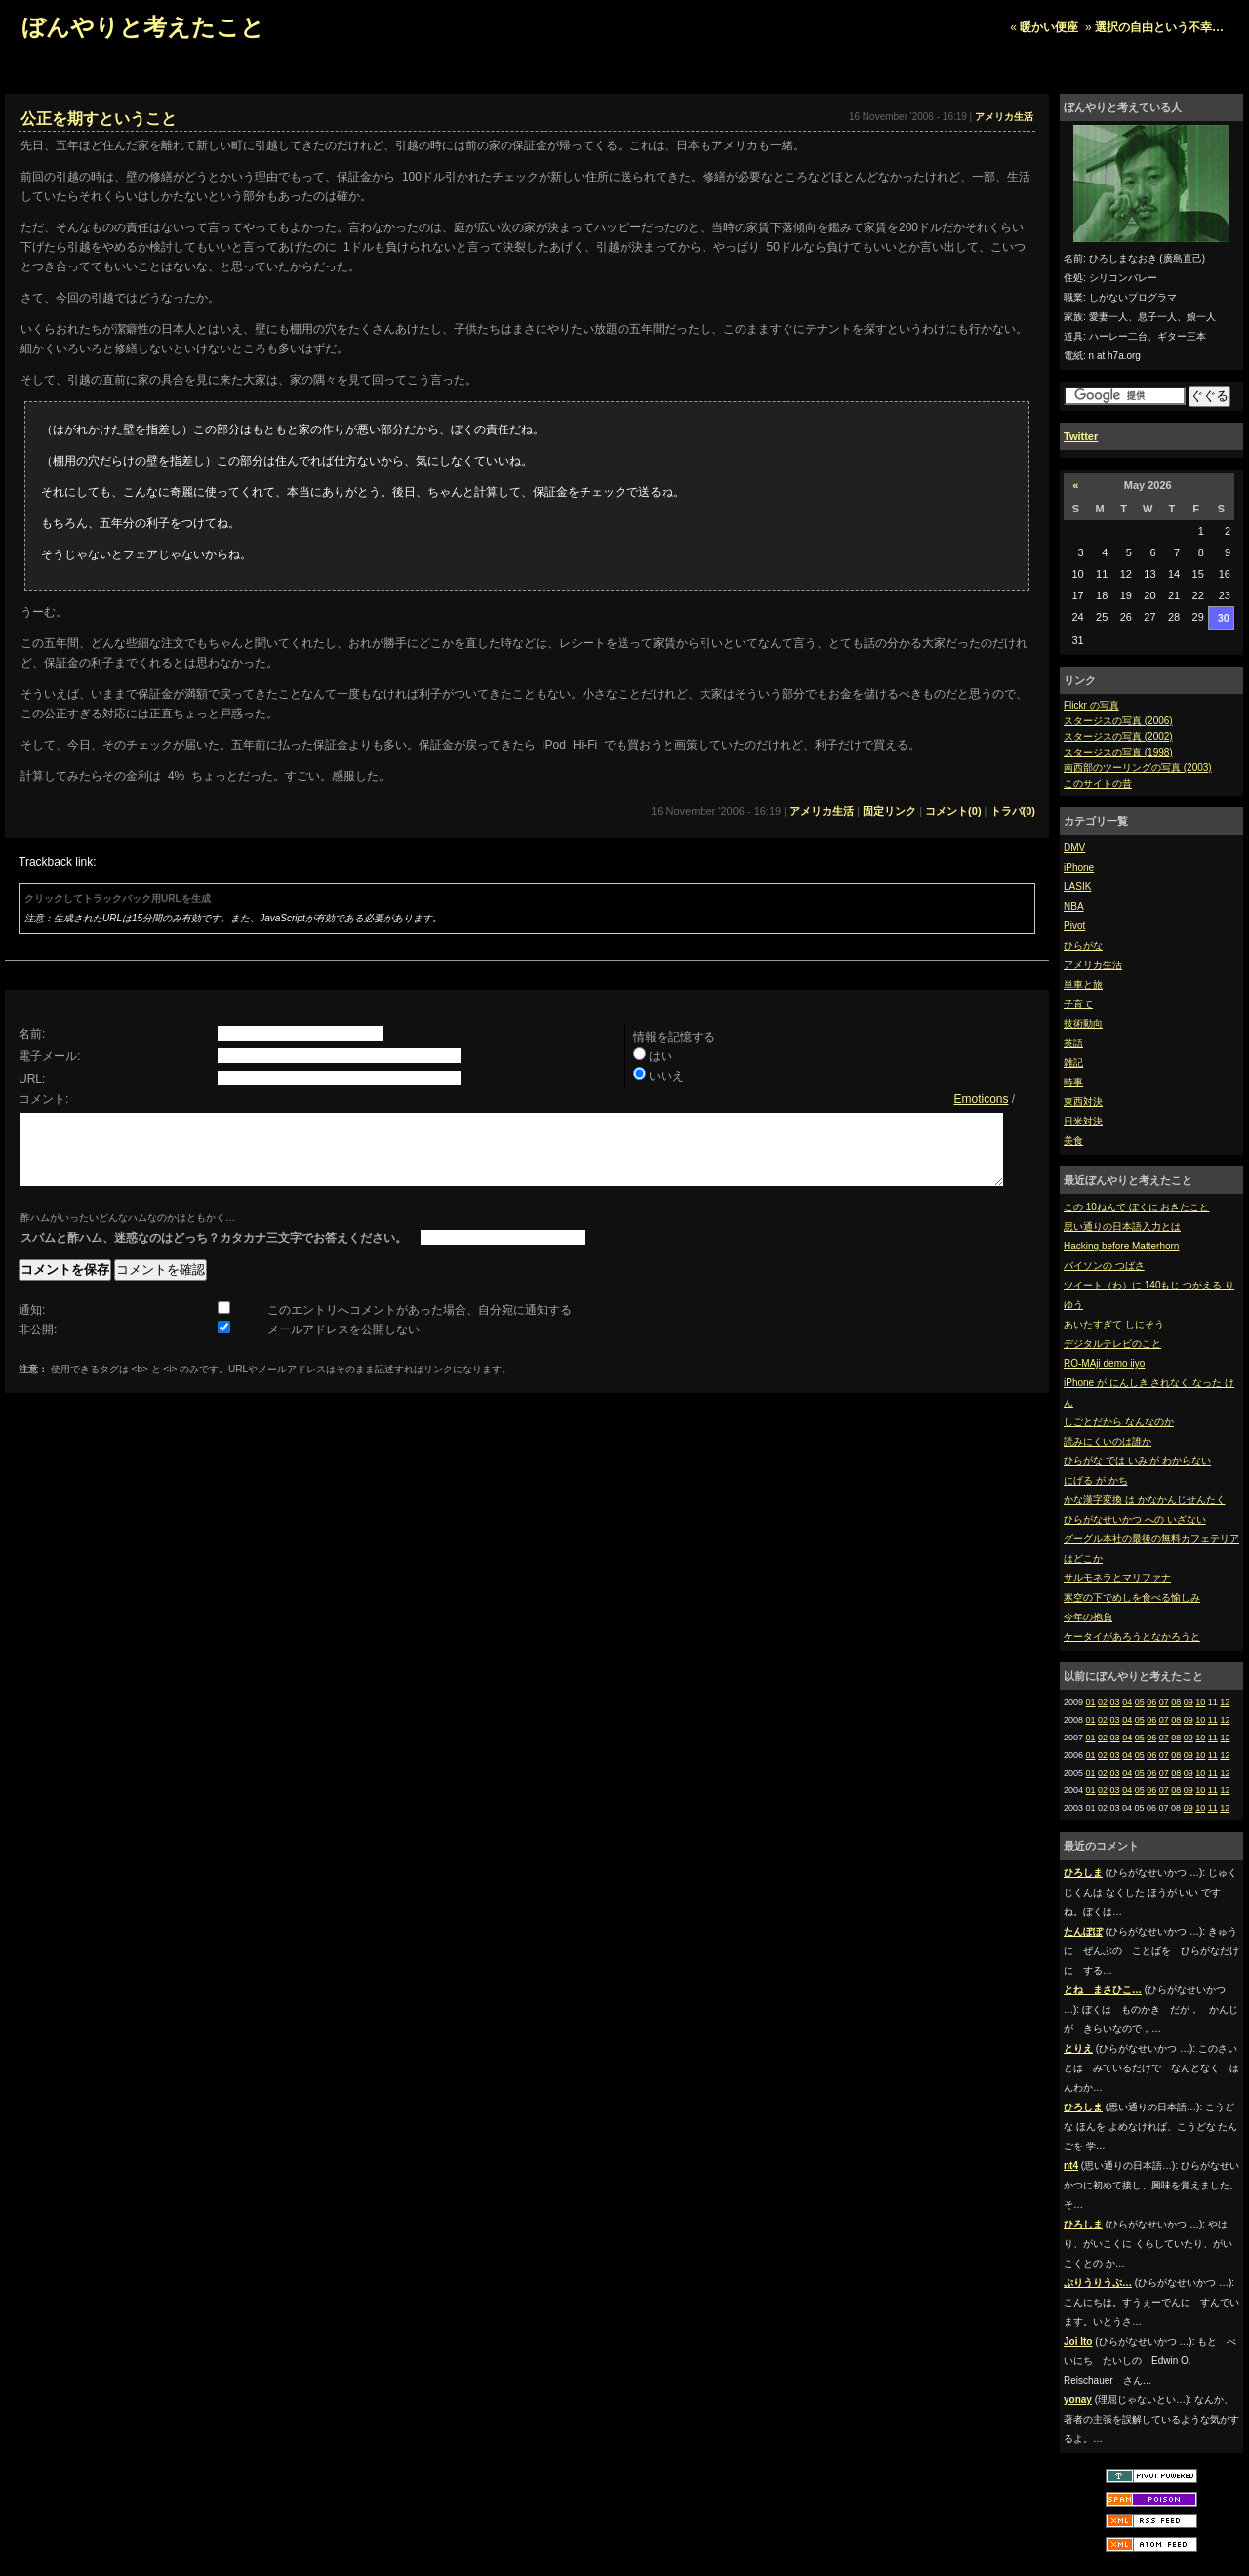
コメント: (43, 1099)
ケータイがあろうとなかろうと (1132, 1636)
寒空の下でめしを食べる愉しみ (1132, 1597)
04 (1127, 1702)
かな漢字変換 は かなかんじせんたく (1145, 1499)
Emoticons (980, 1099)
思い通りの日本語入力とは (1122, 1226)
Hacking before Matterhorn (1121, 1246)
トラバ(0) (1012, 811)
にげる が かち (1096, 1480)
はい (660, 1056)
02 (1103, 1702)
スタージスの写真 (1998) (1118, 752)
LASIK (1077, 886)
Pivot (1074, 925)
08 (1176, 1702)
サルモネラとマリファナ (1117, 1578)
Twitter (1081, 436)
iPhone (1079, 867)
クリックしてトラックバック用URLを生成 (117, 898)
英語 (1073, 1043)
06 (1151, 1702)
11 (1213, 1720)
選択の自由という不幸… (1159, 27)
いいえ (666, 1076)
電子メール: (49, 1056)
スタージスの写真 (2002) (1118, 736)
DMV (1074, 847)
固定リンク (889, 811)
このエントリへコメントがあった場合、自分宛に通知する (419, 1324)
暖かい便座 (1049, 27)
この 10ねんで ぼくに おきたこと (1136, 1207)
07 (1164, 1702)
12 (1224, 1702)
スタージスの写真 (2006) (1118, 721)
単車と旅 (1083, 984)
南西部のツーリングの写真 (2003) (1138, 767)
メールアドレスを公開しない (343, 1344)
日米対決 (1083, 1121)
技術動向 (1083, 1023)
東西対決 (1083, 1101)
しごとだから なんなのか (1119, 1421)
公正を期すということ (98, 118)
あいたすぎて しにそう (1114, 1324)
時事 (1073, 1082)
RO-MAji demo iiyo (1104, 1363)
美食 (1073, 1140)
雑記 (1073, 1062)
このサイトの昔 (1098, 783)
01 (1091, 1702)
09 (1188, 1702)
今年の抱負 (1088, 1617)
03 (1115, 1702)
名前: (32, 1034)
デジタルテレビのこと (1112, 1343)
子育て (1078, 1004)
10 (1200, 1702)
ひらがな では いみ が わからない (1137, 1460)
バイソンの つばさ (1104, 1265)
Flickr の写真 (1091, 705)
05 (1140, 1702)
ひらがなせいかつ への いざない (1135, 1519)
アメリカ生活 (1093, 965)
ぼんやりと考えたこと (142, 27)
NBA (1074, 906)
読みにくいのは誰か (1107, 1441)
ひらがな (1083, 945)
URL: (32, 1078)
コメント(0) (953, 811)
